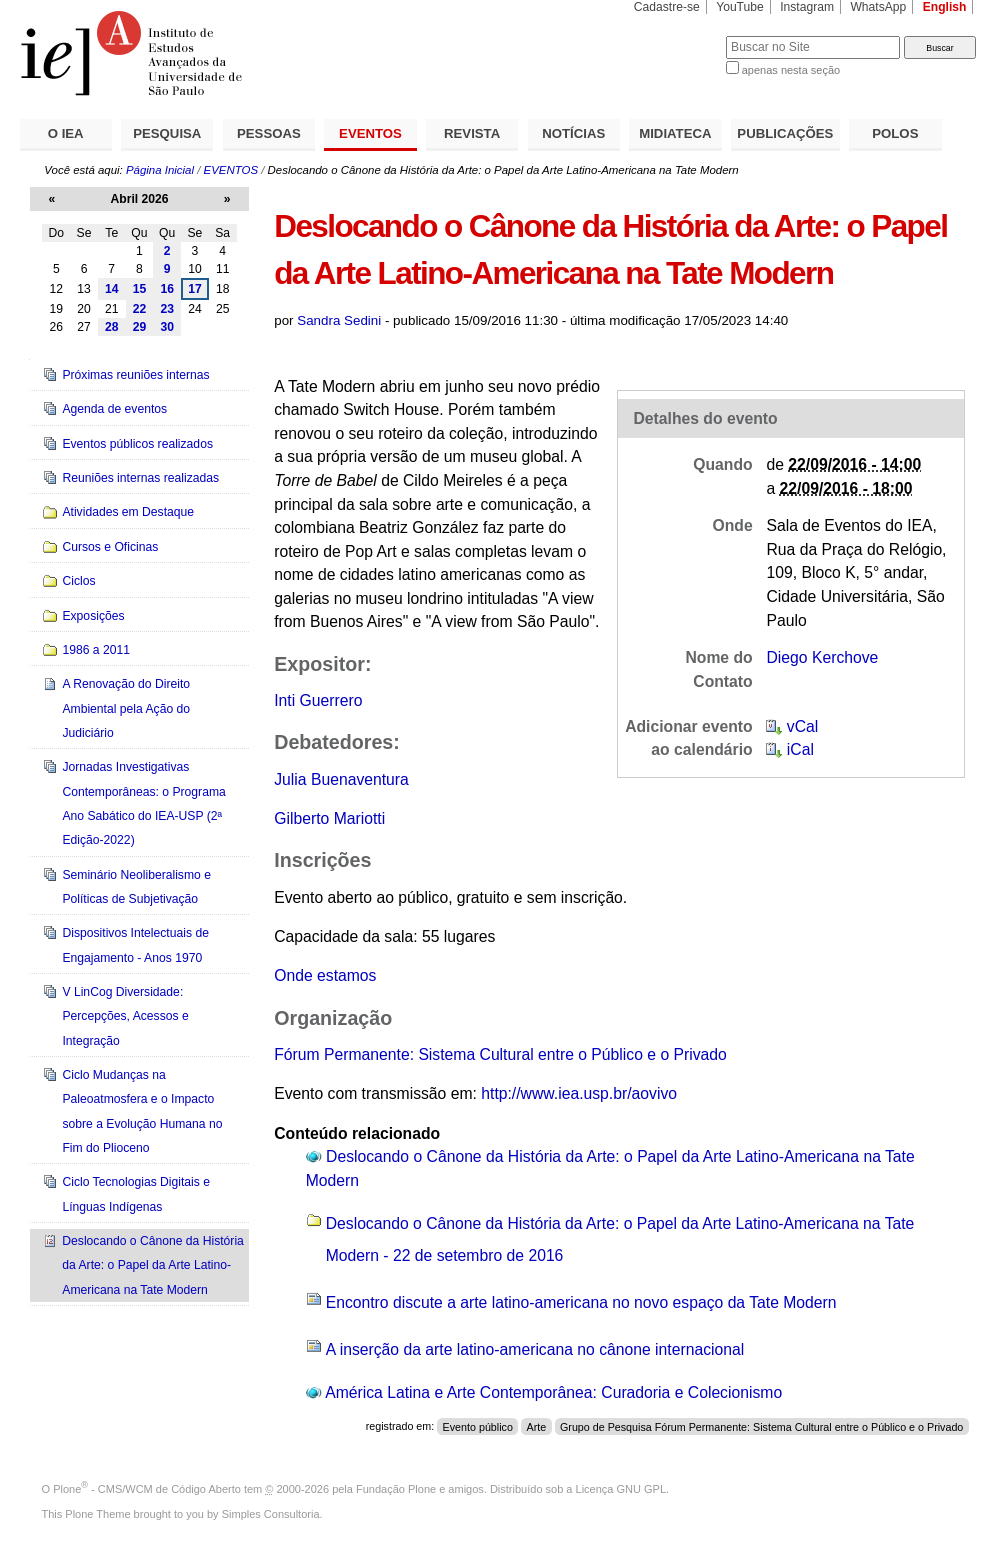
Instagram (807, 7)
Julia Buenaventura (341, 779)
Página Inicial (160, 170)
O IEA (66, 133)
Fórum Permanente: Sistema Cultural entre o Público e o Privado (500, 1054)
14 (112, 289)
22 (140, 309)
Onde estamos (325, 975)
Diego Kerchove (822, 657)
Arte (537, 1426)
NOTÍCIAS (573, 133)
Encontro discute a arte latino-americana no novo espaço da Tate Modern (581, 1302)
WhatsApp (878, 7)
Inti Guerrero (318, 700)
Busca (677, 35)
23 (167, 309)
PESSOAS (269, 133)
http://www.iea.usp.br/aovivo (579, 1093)
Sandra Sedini (339, 320)
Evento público (478, 1426)
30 (167, 327)
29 (140, 327)
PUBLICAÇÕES (785, 133)
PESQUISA (167, 133)
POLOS (895, 133)
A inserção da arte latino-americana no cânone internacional (535, 1349)
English (945, 7)
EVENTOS (370, 133)
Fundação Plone (396, 1489)
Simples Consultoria (271, 1514)
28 (112, 327)
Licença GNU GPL (621, 1489)
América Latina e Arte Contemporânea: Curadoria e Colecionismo (553, 1392)
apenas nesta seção (791, 70)
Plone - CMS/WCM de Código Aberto (147, 1489)
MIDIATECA (675, 133)
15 (140, 289)
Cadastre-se (667, 7)
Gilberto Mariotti (329, 818)
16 (167, 289)
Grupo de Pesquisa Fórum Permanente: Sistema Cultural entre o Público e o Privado (761, 1426)
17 (195, 289)
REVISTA (472, 133)
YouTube (740, 7)
